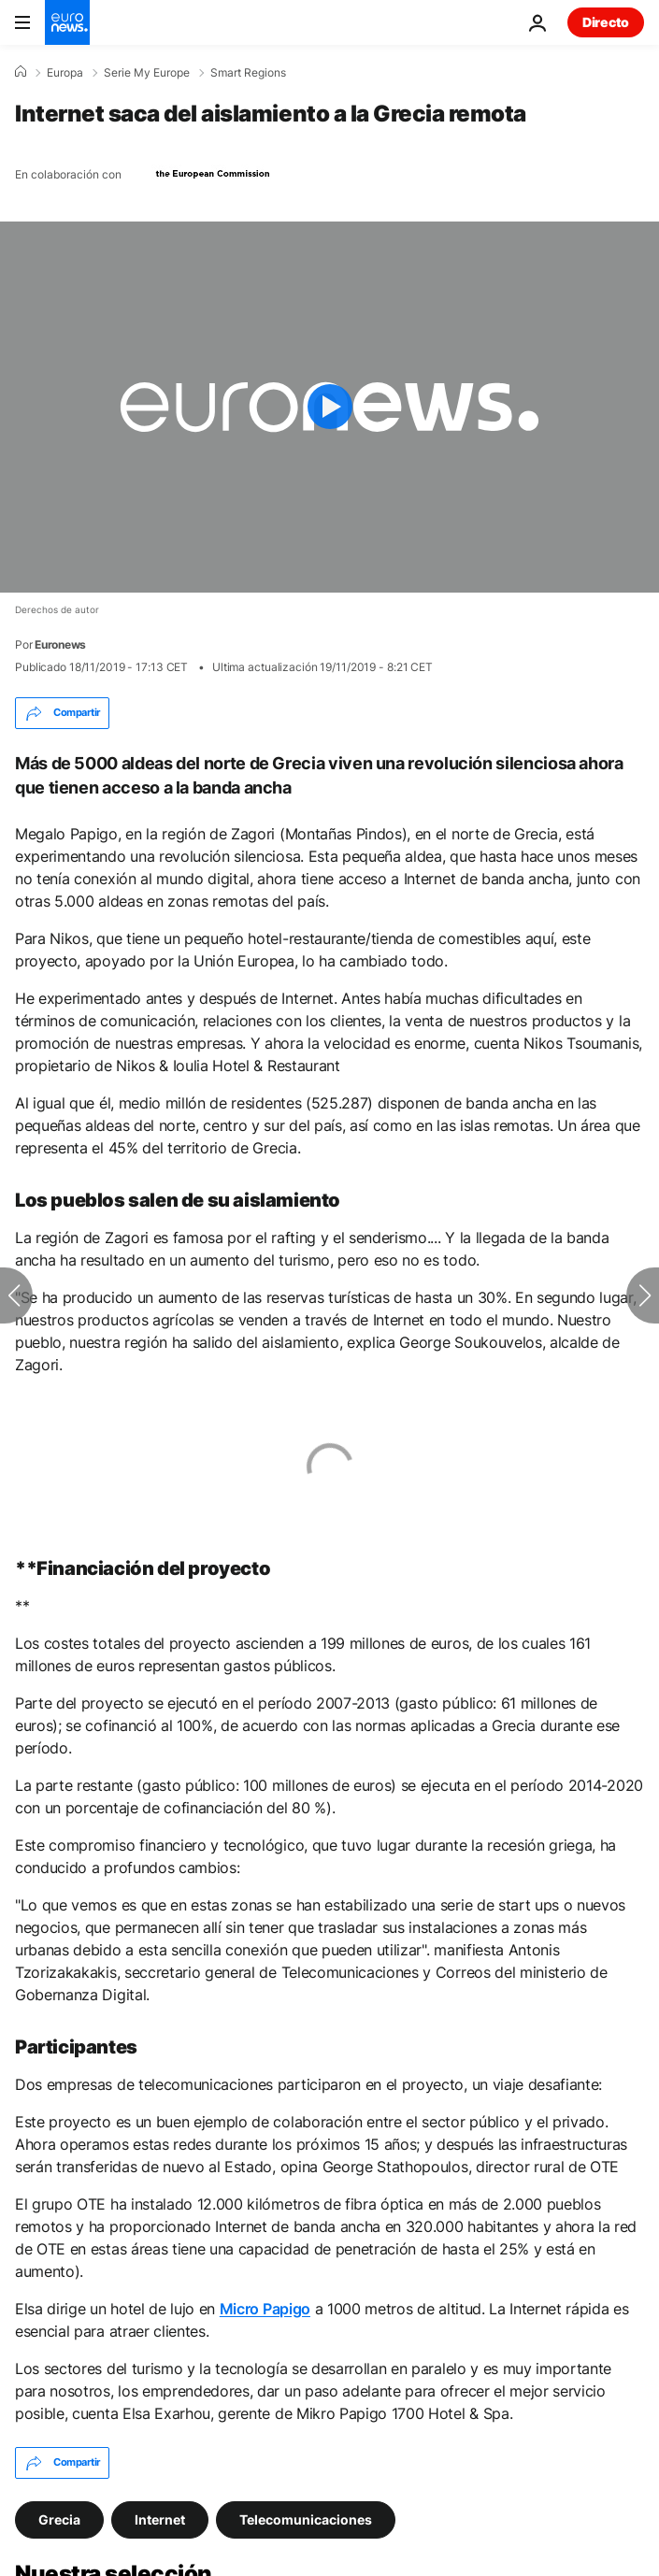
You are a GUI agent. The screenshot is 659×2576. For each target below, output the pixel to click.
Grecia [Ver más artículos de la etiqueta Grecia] (59, 2518)
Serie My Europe (147, 73)
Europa (65, 73)
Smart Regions (248, 73)
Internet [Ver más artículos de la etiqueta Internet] (160, 2518)
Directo (605, 22)
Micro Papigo (265, 2308)
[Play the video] (329, 407)
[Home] (20, 72)
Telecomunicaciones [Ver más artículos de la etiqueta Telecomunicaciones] (305, 2518)
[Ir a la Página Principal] (67, 22)
